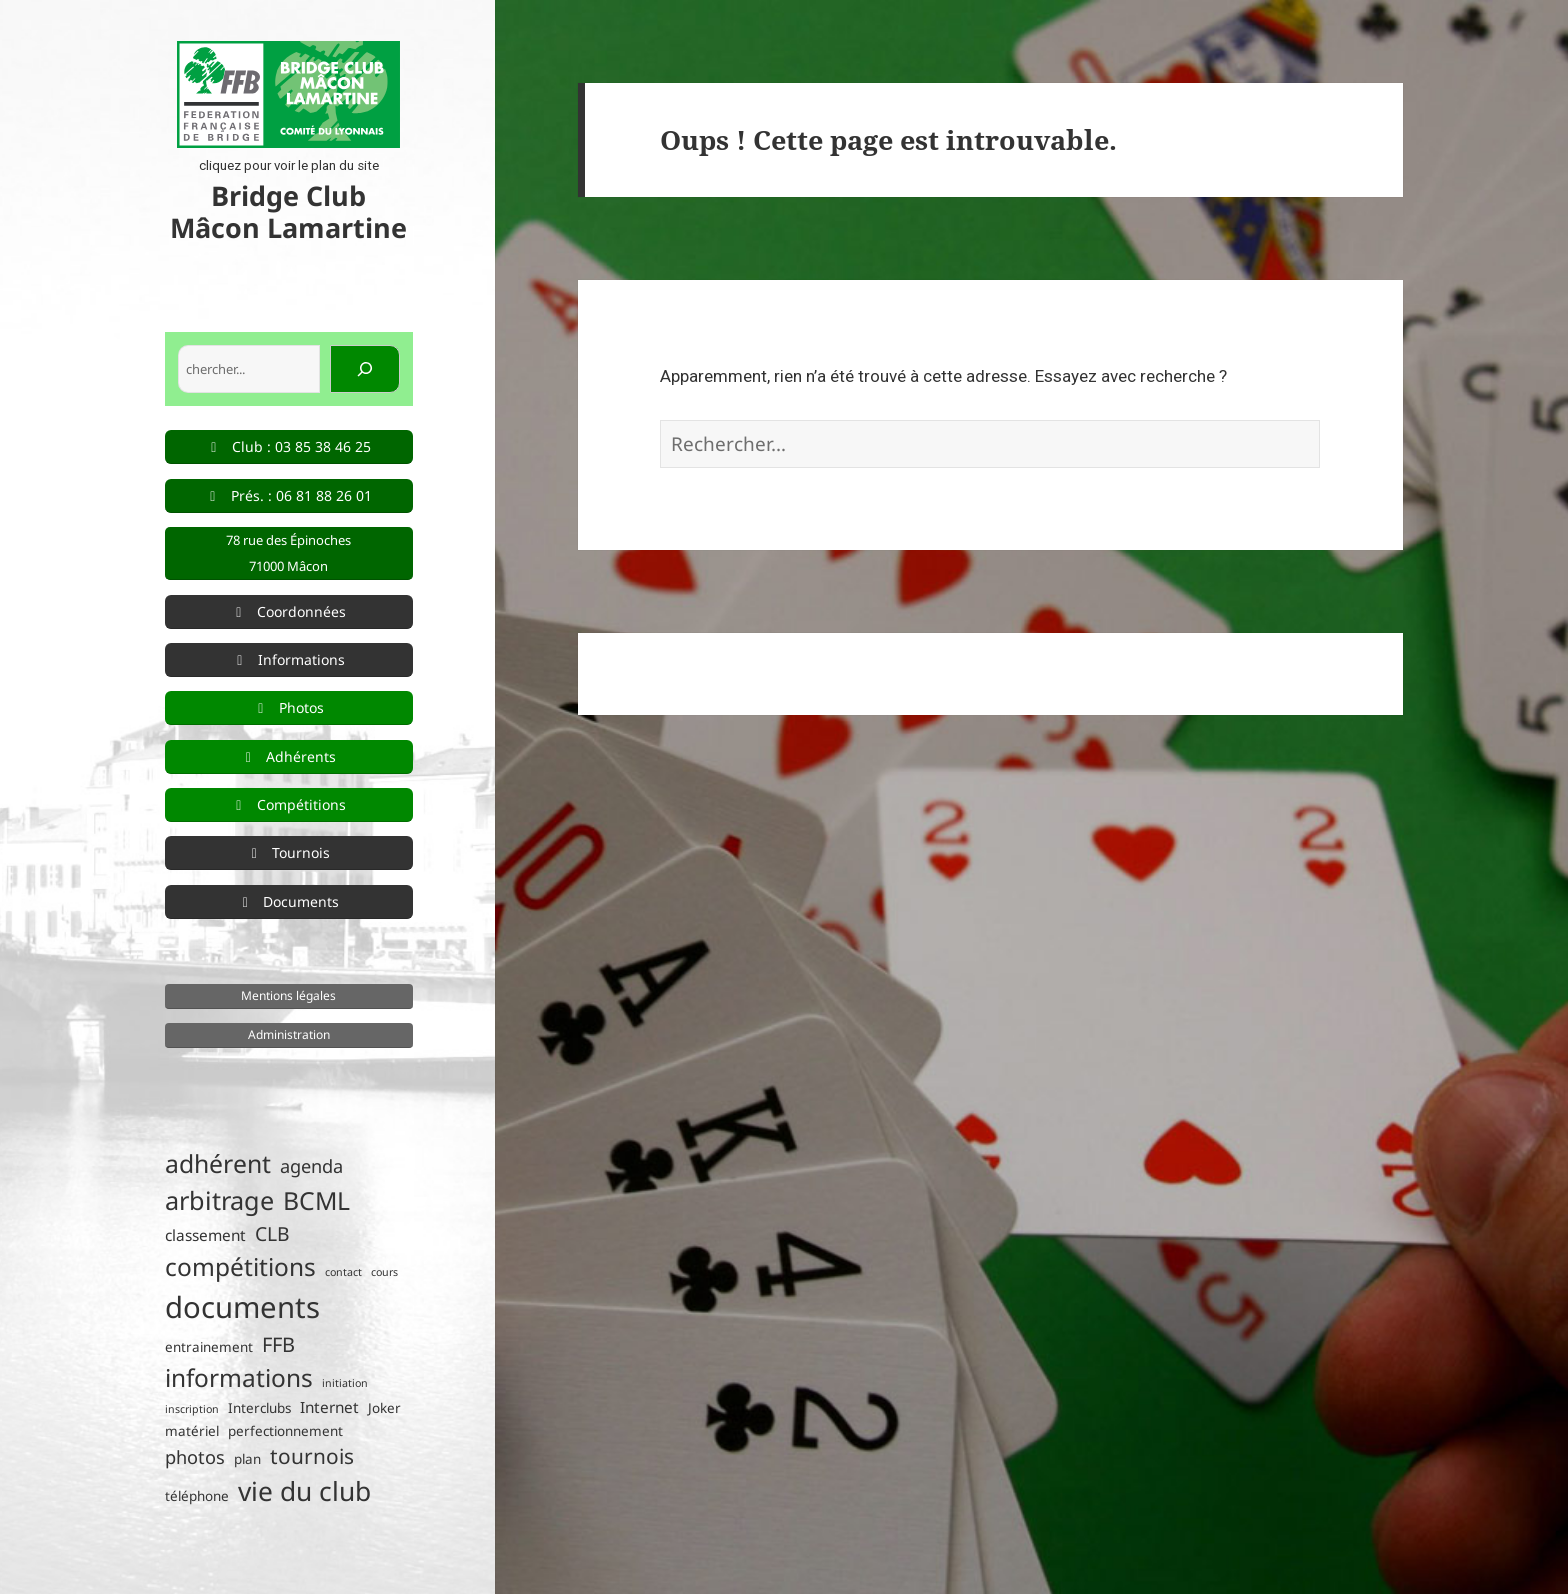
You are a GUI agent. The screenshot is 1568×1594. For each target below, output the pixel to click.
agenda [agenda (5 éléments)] (311, 1166)
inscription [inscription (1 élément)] (192, 1409)
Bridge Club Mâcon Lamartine (288, 211)
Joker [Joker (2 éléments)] (384, 1408)
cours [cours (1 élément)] (384, 1272)
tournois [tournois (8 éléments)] (312, 1456)
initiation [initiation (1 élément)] (345, 1383)
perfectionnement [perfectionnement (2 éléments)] (285, 1431)
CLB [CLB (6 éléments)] (272, 1233)
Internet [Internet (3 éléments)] (329, 1407)
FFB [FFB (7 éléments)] (278, 1344)
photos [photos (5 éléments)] (195, 1457)
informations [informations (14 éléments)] (239, 1377)
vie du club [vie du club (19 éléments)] (304, 1491)
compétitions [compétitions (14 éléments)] (240, 1266)
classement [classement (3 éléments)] (205, 1235)
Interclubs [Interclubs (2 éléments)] (259, 1408)
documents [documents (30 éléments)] (242, 1307)
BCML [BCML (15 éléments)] (316, 1200)
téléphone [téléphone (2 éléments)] (197, 1496)
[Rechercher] (365, 369)
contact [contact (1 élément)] (343, 1272)
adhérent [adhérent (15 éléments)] (218, 1163)
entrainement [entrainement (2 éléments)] (209, 1347)
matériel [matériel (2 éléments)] (192, 1431)
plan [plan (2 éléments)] (247, 1459)
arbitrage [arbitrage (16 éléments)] (219, 1200)
